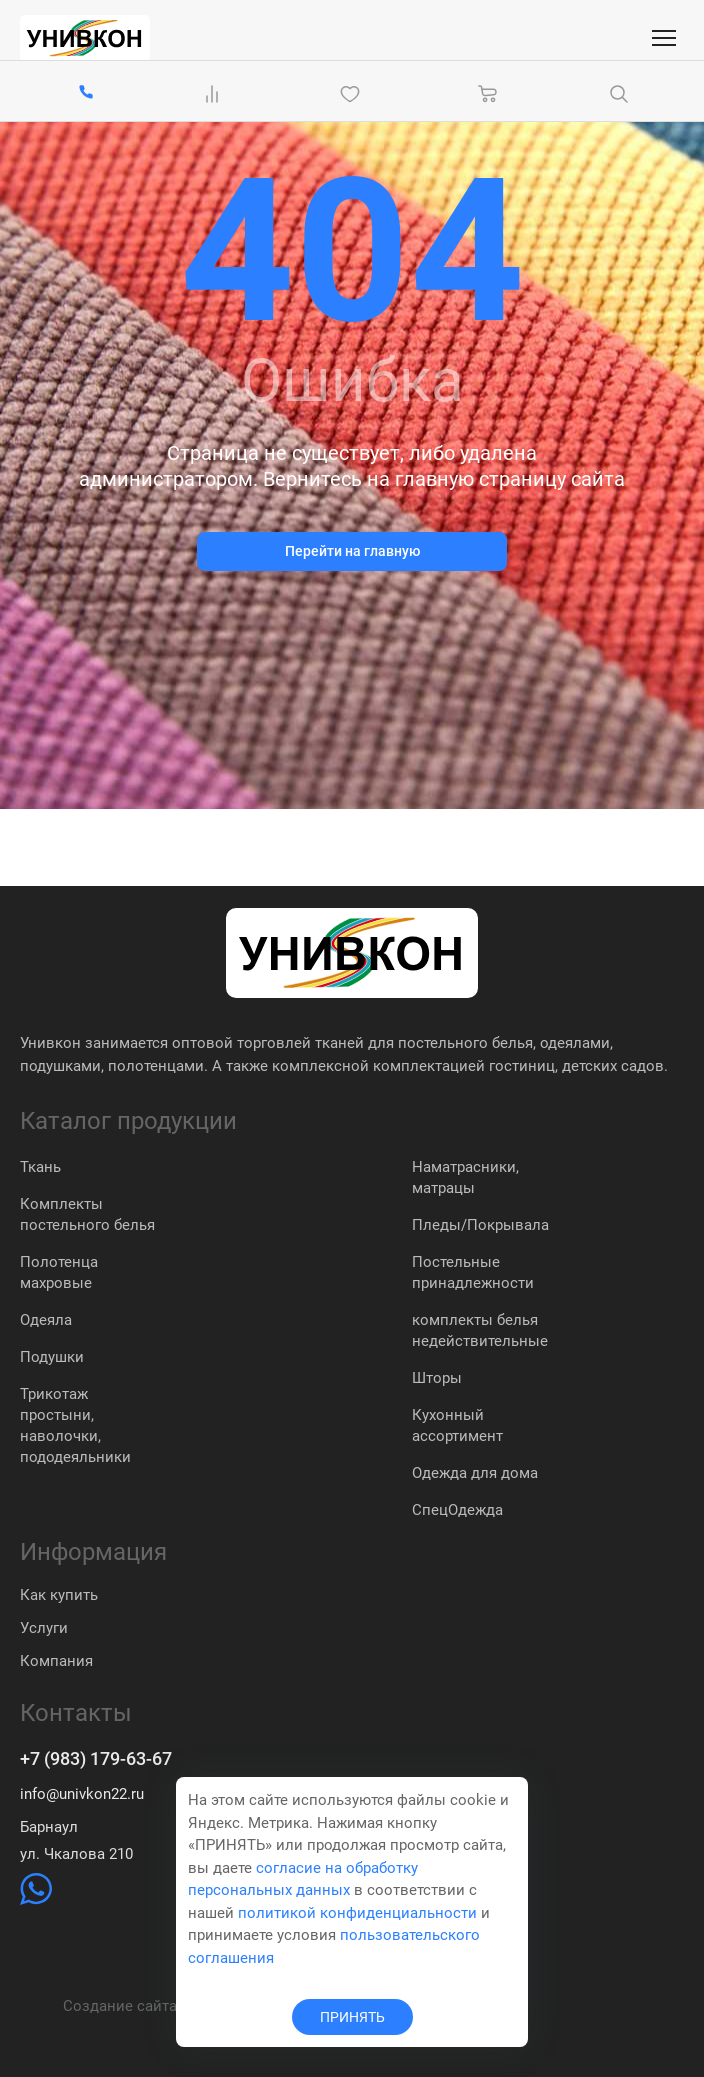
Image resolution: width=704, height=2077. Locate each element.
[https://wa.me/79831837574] (36, 1900)
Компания (56, 1661)
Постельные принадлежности (473, 1272)
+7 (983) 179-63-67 (96, 1759)
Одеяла (46, 1320)
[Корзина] (488, 94)
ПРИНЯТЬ (352, 2017)
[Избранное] (354, 94)
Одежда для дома (475, 1473)
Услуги (44, 1628)
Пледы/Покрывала (480, 1225)
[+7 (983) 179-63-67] (86, 93)
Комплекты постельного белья (87, 1214)
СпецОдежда (457, 1510)
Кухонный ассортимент (457, 1425)
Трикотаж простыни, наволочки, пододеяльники (75, 1425)
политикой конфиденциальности (357, 1913)
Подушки (52, 1357)
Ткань (40, 1167)
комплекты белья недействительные (480, 1330)
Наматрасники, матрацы (465, 1177)
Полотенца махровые (59, 1272)
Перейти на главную (352, 551)
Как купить (59, 1595)
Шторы (437, 1378)
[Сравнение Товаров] (216, 94)
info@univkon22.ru (82, 1794)
